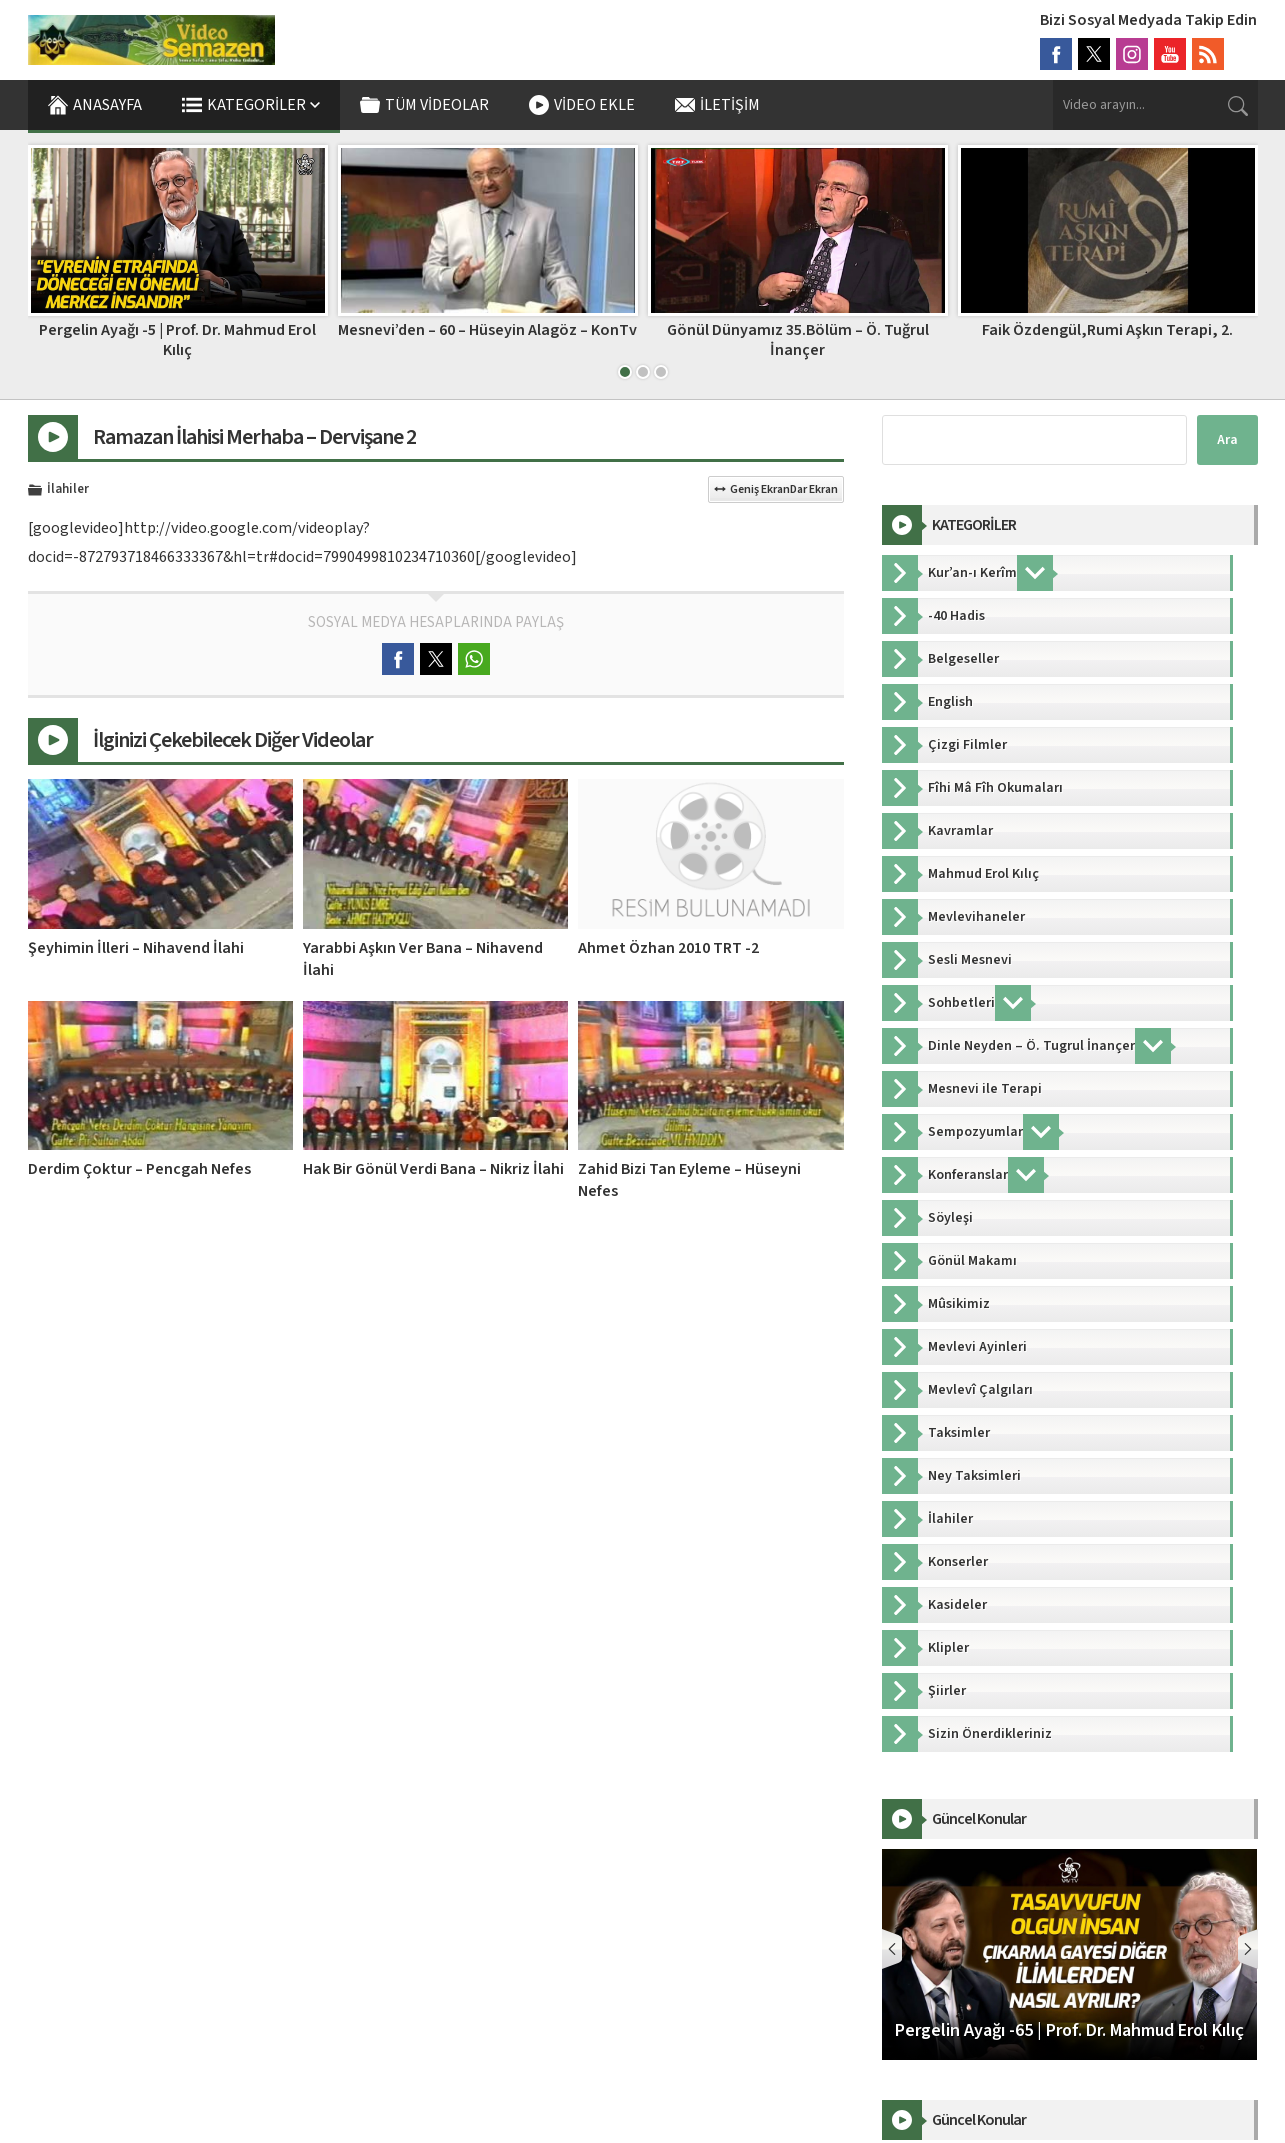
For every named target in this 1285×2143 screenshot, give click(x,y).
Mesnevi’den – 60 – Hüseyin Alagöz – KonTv (487, 330)
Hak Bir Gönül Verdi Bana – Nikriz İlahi (433, 1169)
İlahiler (68, 490)
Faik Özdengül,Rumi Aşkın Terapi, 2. (1107, 330)
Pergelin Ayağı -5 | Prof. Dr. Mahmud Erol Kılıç (177, 339)
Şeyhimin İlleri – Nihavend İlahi (136, 948)
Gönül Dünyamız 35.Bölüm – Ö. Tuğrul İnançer (798, 339)
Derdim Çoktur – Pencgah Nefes (139, 1169)
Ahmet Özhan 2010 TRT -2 (668, 948)
